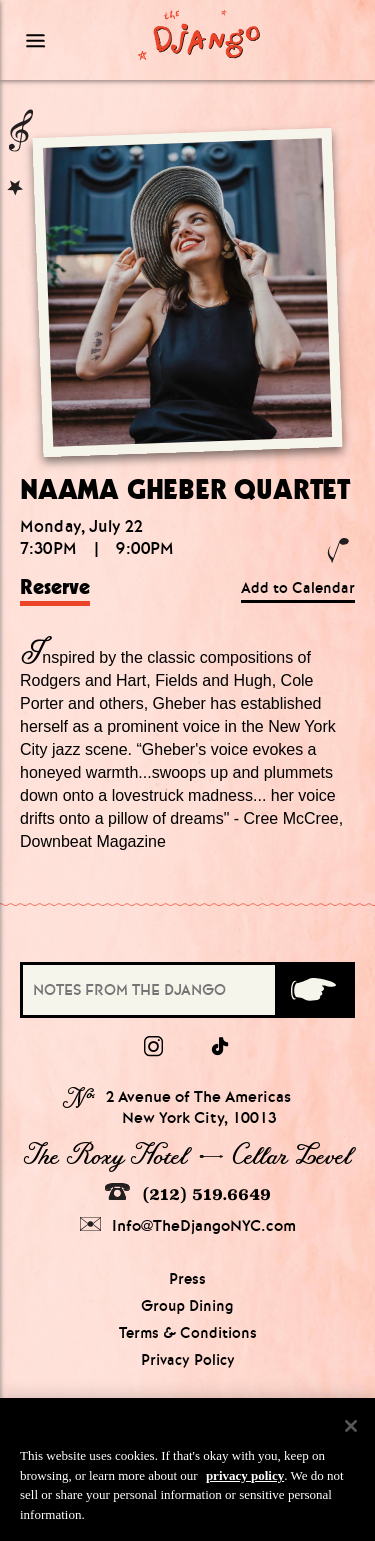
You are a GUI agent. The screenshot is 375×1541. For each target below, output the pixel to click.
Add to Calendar (298, 588)
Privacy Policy (188, 1360)
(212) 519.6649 (188, 1193)
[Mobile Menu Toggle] (62, 40)
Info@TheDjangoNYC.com (188, 1225)
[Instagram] (153, 1047)
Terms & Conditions (188, 1333)
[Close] (351, 1433)
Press (187, 1279)
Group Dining (187, 1306)
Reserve (55, 587)
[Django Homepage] (199, 34)
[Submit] (313, 990)
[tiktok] (221, 1047)
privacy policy (245, 1481)
